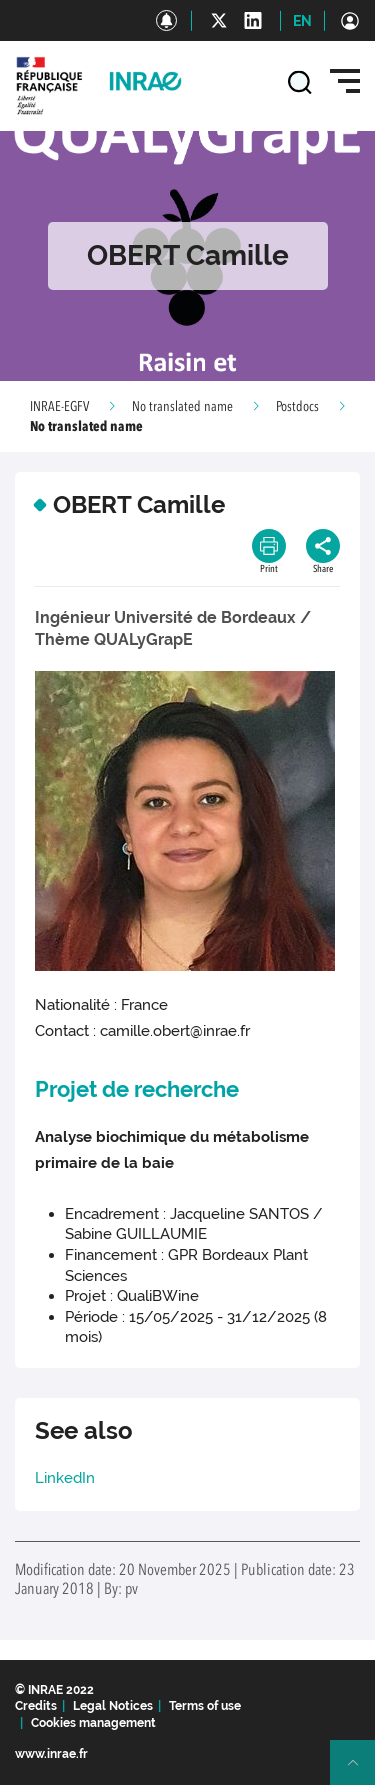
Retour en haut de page (361, 1771)
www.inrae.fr (51, 1754)
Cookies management (93, 1723)
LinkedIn (65, 1478)
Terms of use (205, 1706)
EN (302, 21)
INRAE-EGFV (59, 407)
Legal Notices (113, 1706)
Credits (36, 1706)
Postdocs (297, 407)
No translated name (182, 407)
